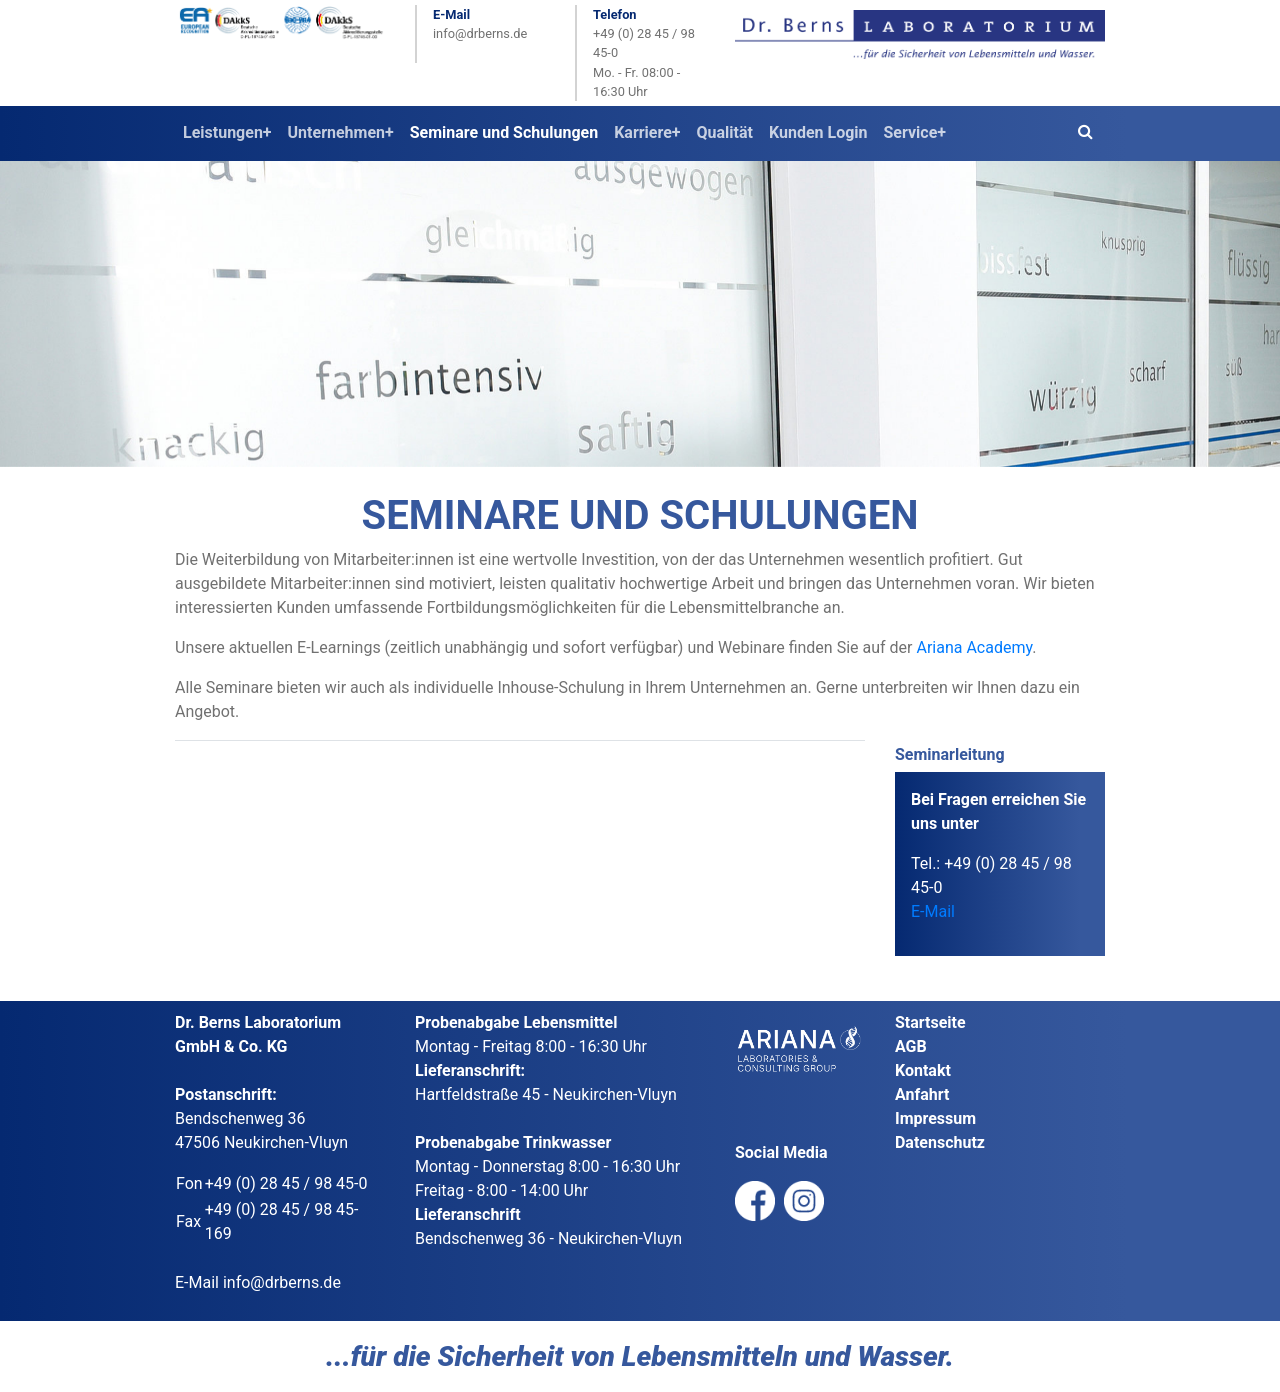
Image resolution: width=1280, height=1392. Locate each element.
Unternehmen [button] (336, 132)
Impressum (935, 1118)
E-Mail (933, 911)
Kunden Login (818, 132)
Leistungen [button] (223, 132)
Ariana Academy (974, 647)
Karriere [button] (643, 132)
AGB (911, 1046)
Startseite (930, 1022)
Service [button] (911, 132)
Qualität (725, 132)
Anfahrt (922, 1094)
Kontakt (923, 1070)
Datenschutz (940, 1142)
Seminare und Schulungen (504, 132)
